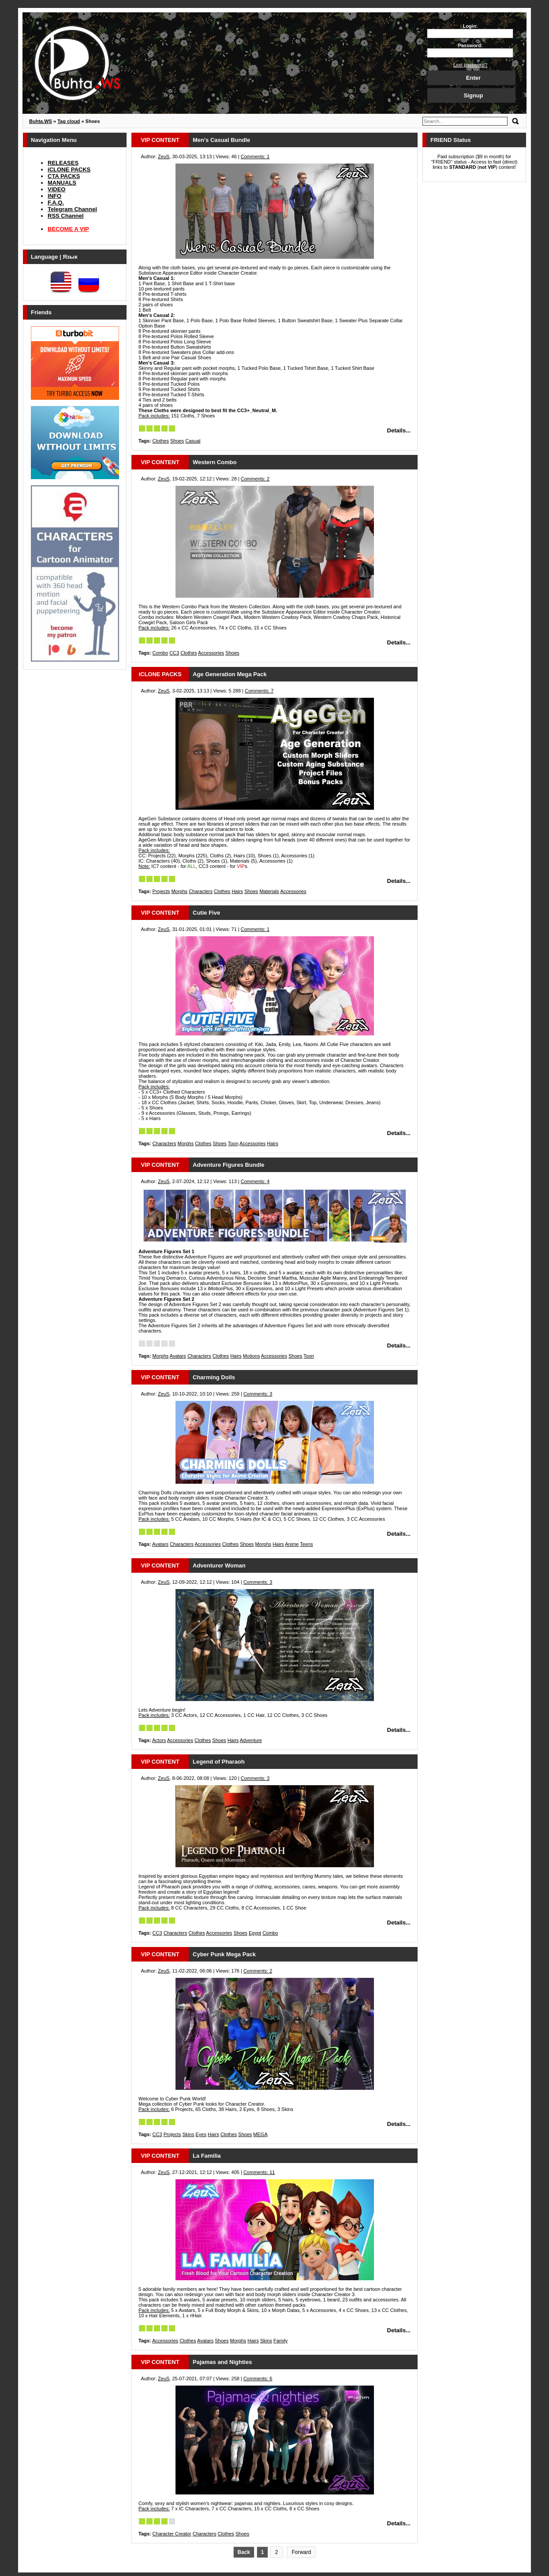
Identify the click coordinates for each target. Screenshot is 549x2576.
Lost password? (470, 64)
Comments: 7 (259, 690)
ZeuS (163, 156)
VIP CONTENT (160, 140)
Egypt (255, 1933)
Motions (251, 1356)
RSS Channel (66, 215)
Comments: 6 (257, 2378)
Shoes (177, 440)
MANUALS (62, 182)
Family (280, 2340)
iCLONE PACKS (69, 169)
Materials (269, 891)
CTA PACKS (64, 176)
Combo (160, 652)
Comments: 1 (255, 156)
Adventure (251, 1740)
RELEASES (63, 163)
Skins (188, 2134)
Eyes (200, 2134)
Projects (161, 891)
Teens (306, 1544)
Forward (301, 2552)
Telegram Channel (72, 209)
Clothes (161, 440)
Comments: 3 (257, 1393)
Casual (192, 440)
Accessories (211, 652)
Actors (159, 1740)
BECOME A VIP (68, 229)
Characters (201, 891)
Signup (473, 95)
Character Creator (172, 2533)
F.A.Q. (56, 202)
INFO (54, 196)
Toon (233, 1143)
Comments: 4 (255, 1181)
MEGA (260, 2134)
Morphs (179, 891)
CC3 (174, 652)
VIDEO (56, 189)
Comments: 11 (259, 2172)
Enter (473, 77)
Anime (292, 1544)
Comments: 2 (255, 478)
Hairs (237, 891)
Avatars (178, 1356)
